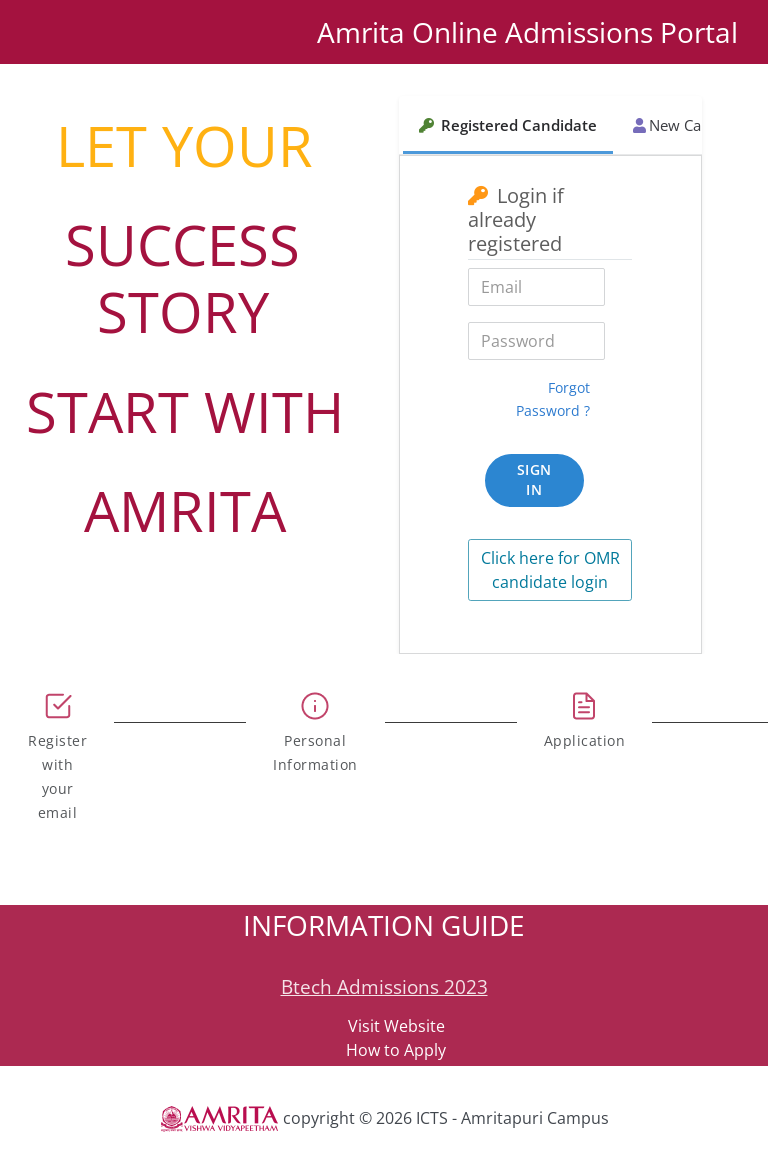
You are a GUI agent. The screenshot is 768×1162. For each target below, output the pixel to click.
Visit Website (396, 1026)
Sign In (534, 480)
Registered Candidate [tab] (508, 125)
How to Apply (396, 1050)
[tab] (57, 749)
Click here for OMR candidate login (550, 570)
